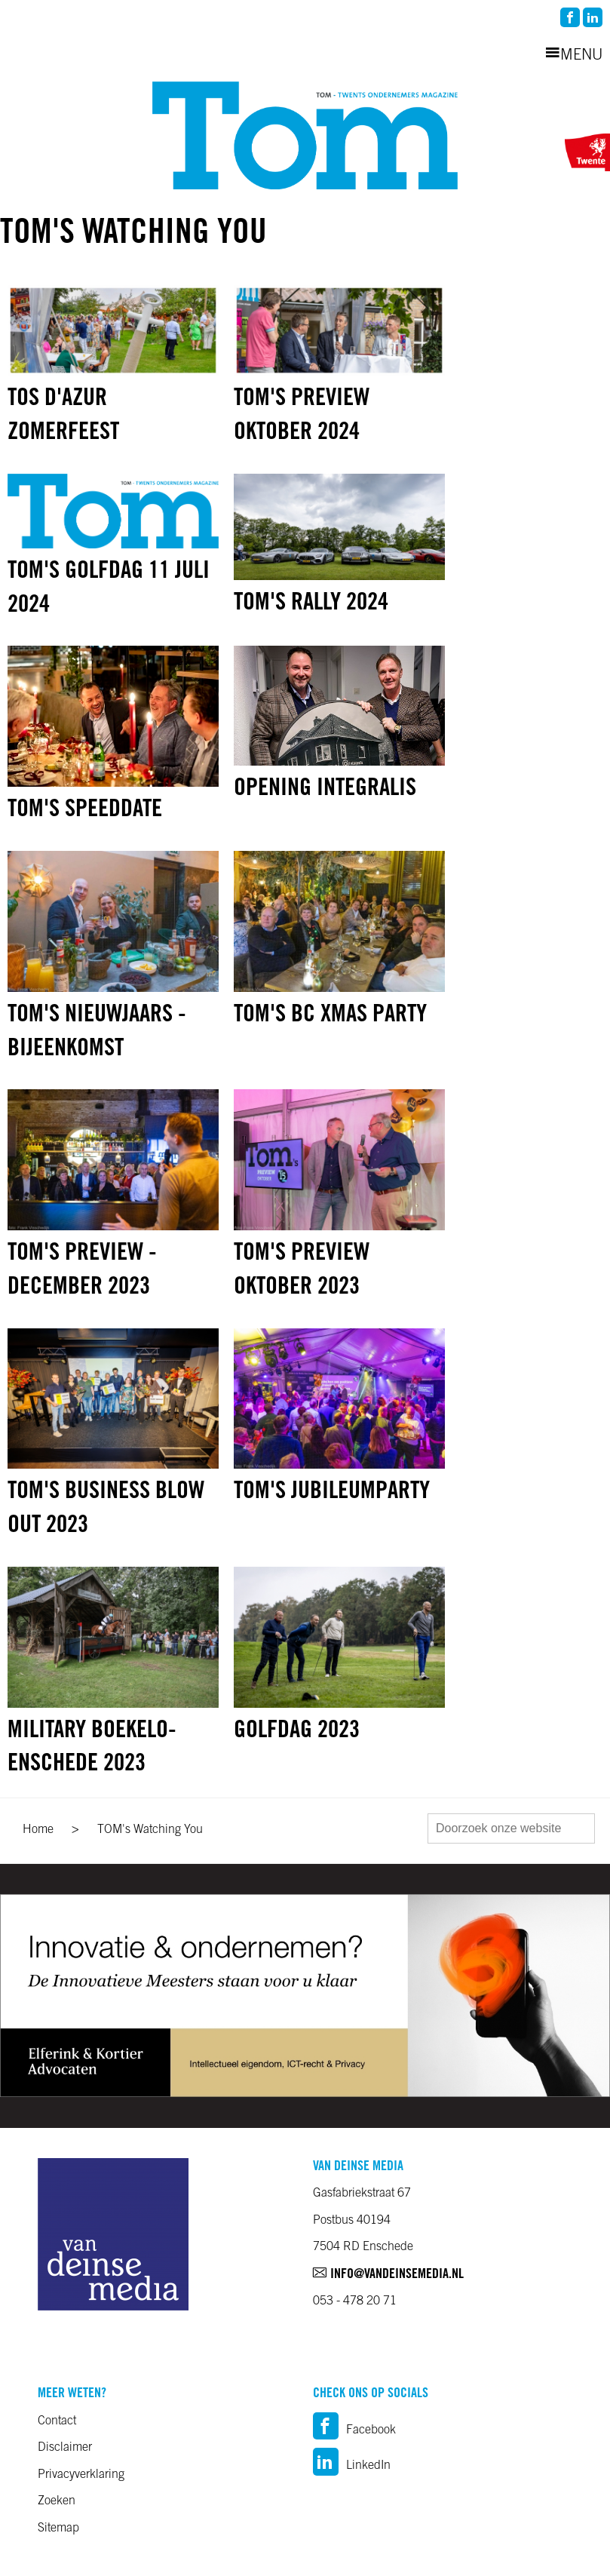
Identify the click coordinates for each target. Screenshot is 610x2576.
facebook (570, 17)
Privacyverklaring (81, 2475)
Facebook (354, 2430)
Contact (57, 2421)
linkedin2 (593, 17)
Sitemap (58, 2528)
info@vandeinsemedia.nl (388, 2275)
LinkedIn (352, 2466)
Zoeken (56, 2501)
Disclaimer (65, 2448)
